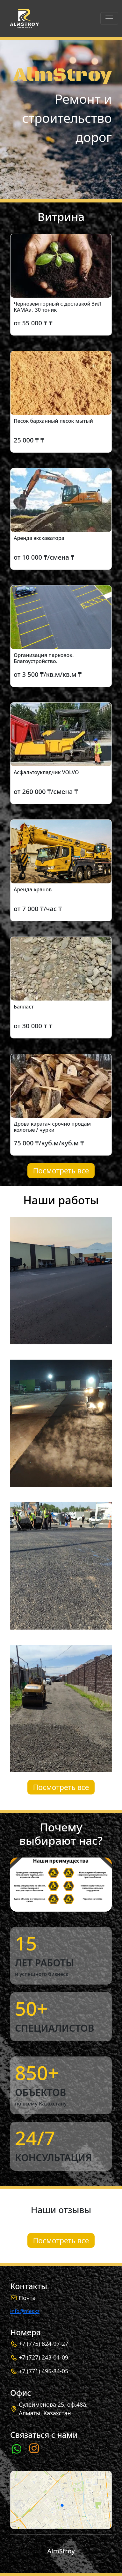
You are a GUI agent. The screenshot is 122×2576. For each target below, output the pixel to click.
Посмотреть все (61, 1170)
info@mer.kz (24, 2311)
